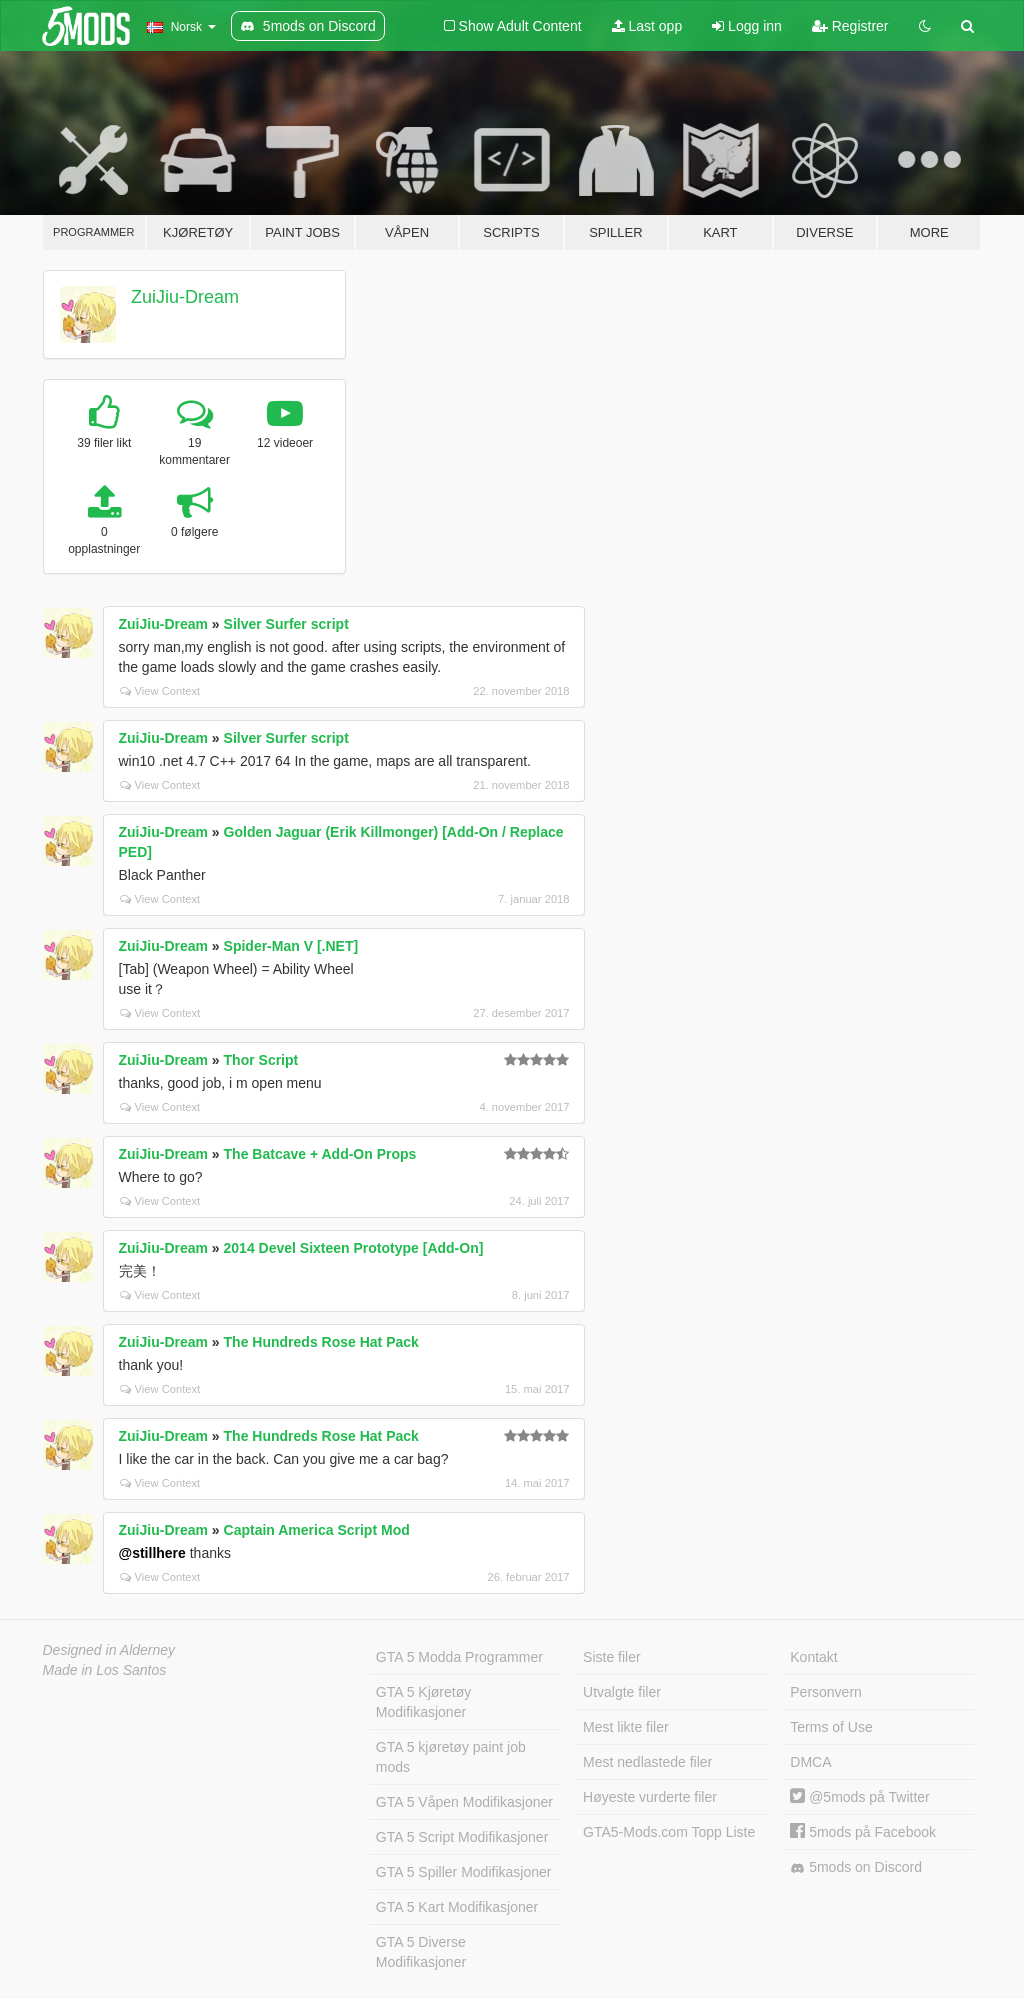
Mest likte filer (626, 1727)
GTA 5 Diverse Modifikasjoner (421, 1952)
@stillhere (152, 1553)
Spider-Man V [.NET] (291, 946)
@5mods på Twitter (859, 1797)
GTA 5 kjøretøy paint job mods (451, 1757)
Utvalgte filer (622, 1692)
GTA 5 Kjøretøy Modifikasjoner (423, 1702)
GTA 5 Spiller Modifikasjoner (464, 1872)
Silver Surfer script (286, 624)
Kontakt (813, 1657)
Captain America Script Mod (317, 1530)
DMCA (810, 1762)
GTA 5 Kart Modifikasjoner (457, 1907)
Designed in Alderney (109, 1650)
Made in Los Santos (105, 1670)
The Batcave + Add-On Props (320, 1154)
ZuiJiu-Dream (185, 297)
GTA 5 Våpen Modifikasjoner (464, 1802)
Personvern (826, 1692)
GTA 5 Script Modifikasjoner (462, 1837)
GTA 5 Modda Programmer (459, 1657)
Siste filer (612, 1657)
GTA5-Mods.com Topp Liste (669, 1832)
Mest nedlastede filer (647, 1762)
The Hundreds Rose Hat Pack (321, 1342)
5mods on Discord (856, 1867)
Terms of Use (831, 1727)
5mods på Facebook (863, 1832)
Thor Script (261, 1060)
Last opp (647, 26)
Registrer (850, 26)
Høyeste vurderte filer (650, 1797)
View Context (160, 691)
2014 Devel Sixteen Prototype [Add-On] (354, 1248)
